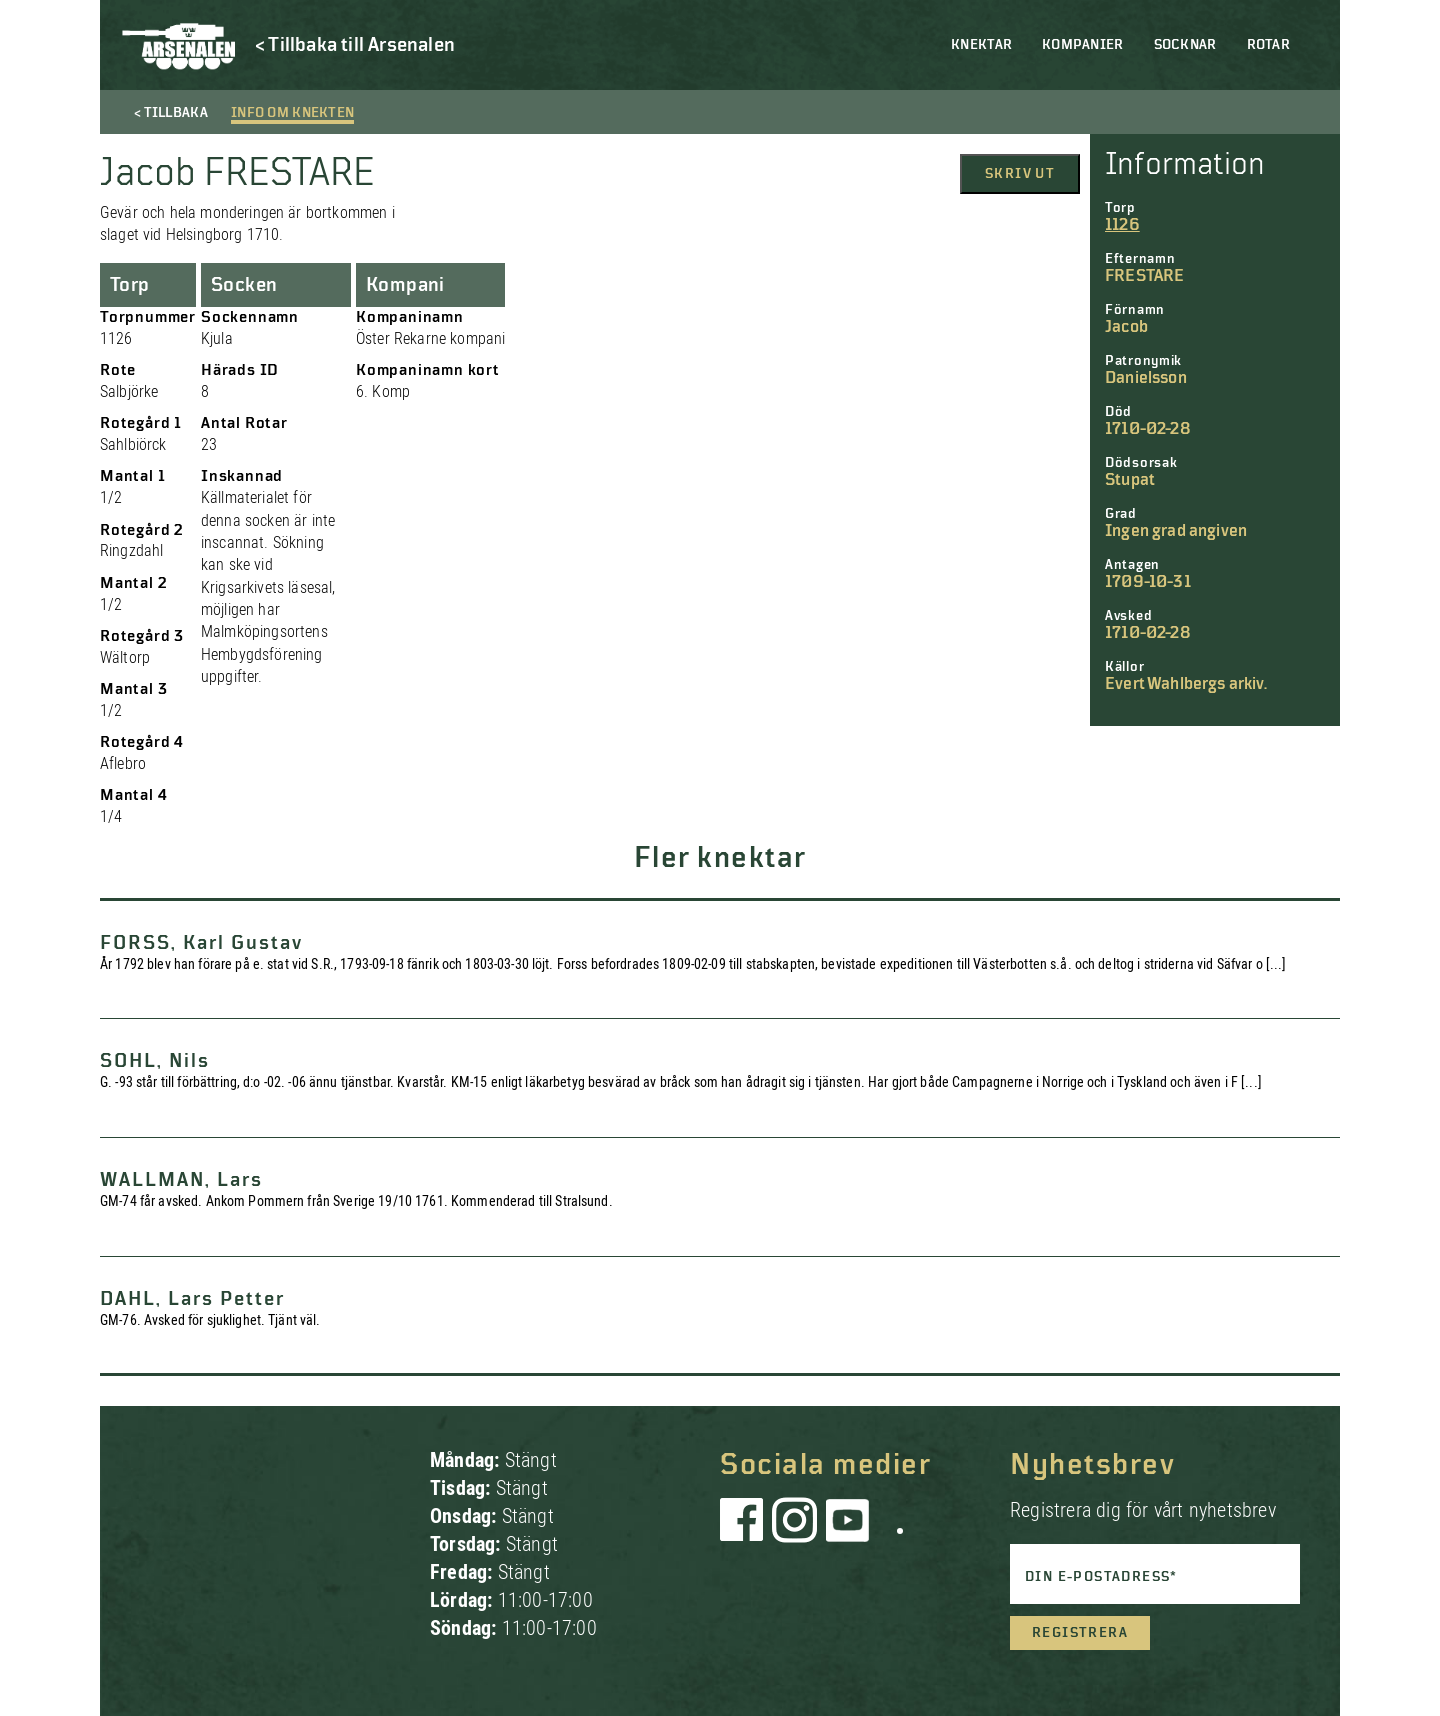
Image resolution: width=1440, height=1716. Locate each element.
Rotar (1268, 45)
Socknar (1185, 45)
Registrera (1080, 1633)
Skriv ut (1020, 174)
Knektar (981, 45)
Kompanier (1083, 45)
